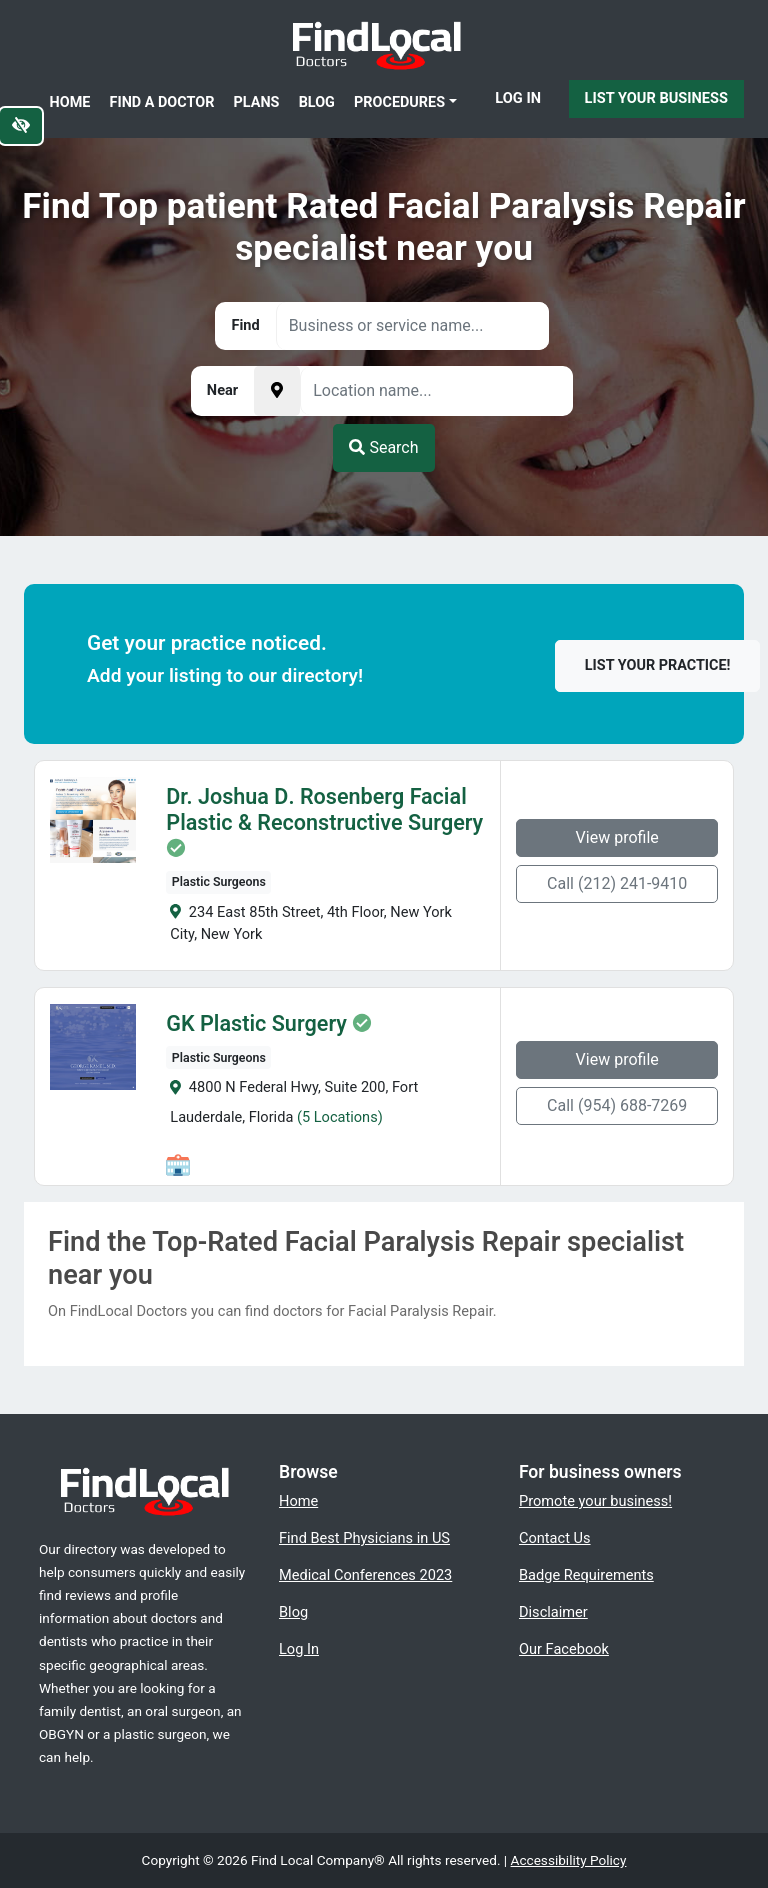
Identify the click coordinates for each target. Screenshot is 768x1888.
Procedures (399, 102)
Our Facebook (564, 1649)
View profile (623, 837)
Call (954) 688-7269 (624, 1105)
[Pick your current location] (277, 391)
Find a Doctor (162, 102)
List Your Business (656, 98)
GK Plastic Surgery (250, 1024)
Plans (257, 102)
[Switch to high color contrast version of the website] (21, 126)
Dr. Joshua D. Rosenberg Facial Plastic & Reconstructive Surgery (318, 810)
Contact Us (555, 1538)
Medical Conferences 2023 (365, 1575)
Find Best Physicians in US (364, 1538)
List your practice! (658, 665)
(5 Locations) (333, 1117)
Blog (317, 102)
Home (70, 102)
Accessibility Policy (569, 1860)
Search (383, 447)
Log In (518, 98)
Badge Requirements (586, 1575)
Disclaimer (553, 1612)
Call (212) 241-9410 (624, 883)
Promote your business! (595, 1501)
